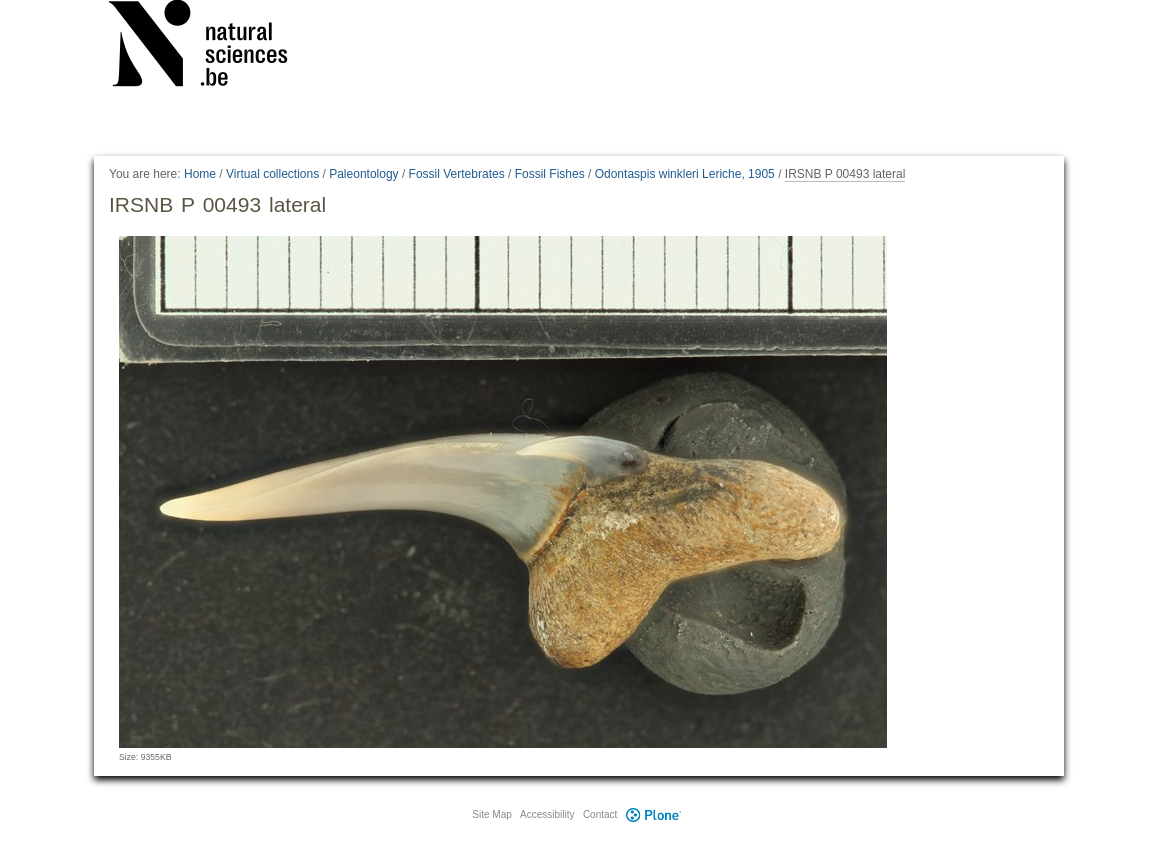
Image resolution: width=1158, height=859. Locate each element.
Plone (653, 814)
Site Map (491, 814)
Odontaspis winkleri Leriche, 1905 (685, 174)
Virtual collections (272, 174)
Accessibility (547, 814)
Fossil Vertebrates (457, 174)
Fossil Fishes (550, 174)
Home (200, 174)
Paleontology (363, 174)
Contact (600, 814)
